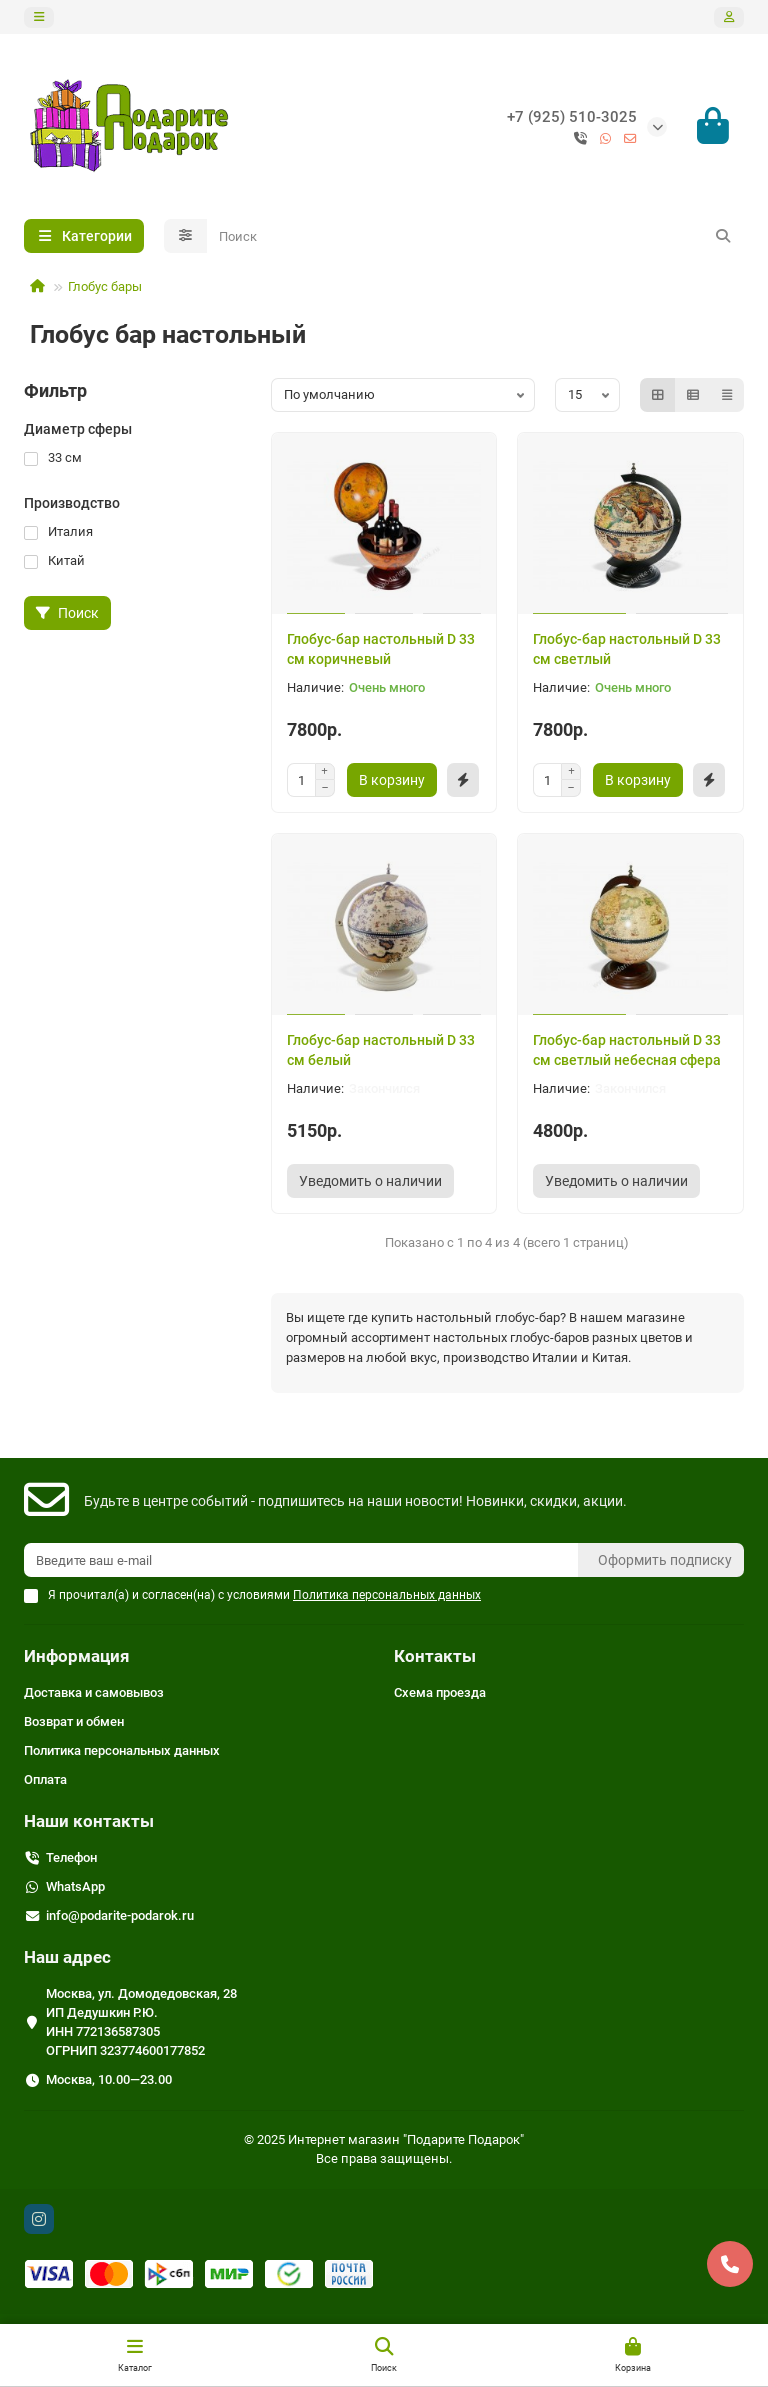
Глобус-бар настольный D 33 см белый (381, 1051)
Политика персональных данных (122, 1751)
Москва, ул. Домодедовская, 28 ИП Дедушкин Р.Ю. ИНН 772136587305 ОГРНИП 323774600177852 (141, 2022)
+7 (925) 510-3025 (572, 117)
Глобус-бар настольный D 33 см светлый (627, 650)
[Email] (301, 1561)
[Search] (476, 238)
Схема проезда (440, 1693)
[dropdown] (39, 17)
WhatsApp (75, 1887)
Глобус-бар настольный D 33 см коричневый (381, 650)
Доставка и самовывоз (94, 1693)
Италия (58, 533)
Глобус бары (105, 288)
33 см (53, 459)
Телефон (71, 1858)
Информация (77, 1657)
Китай (54, 562)
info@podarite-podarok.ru (120, 1916)
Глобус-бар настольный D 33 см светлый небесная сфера (627, 1051)
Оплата (45, 1780)
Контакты (435, 1657)
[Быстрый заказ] (463, 781)
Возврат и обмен (74, 1722)
